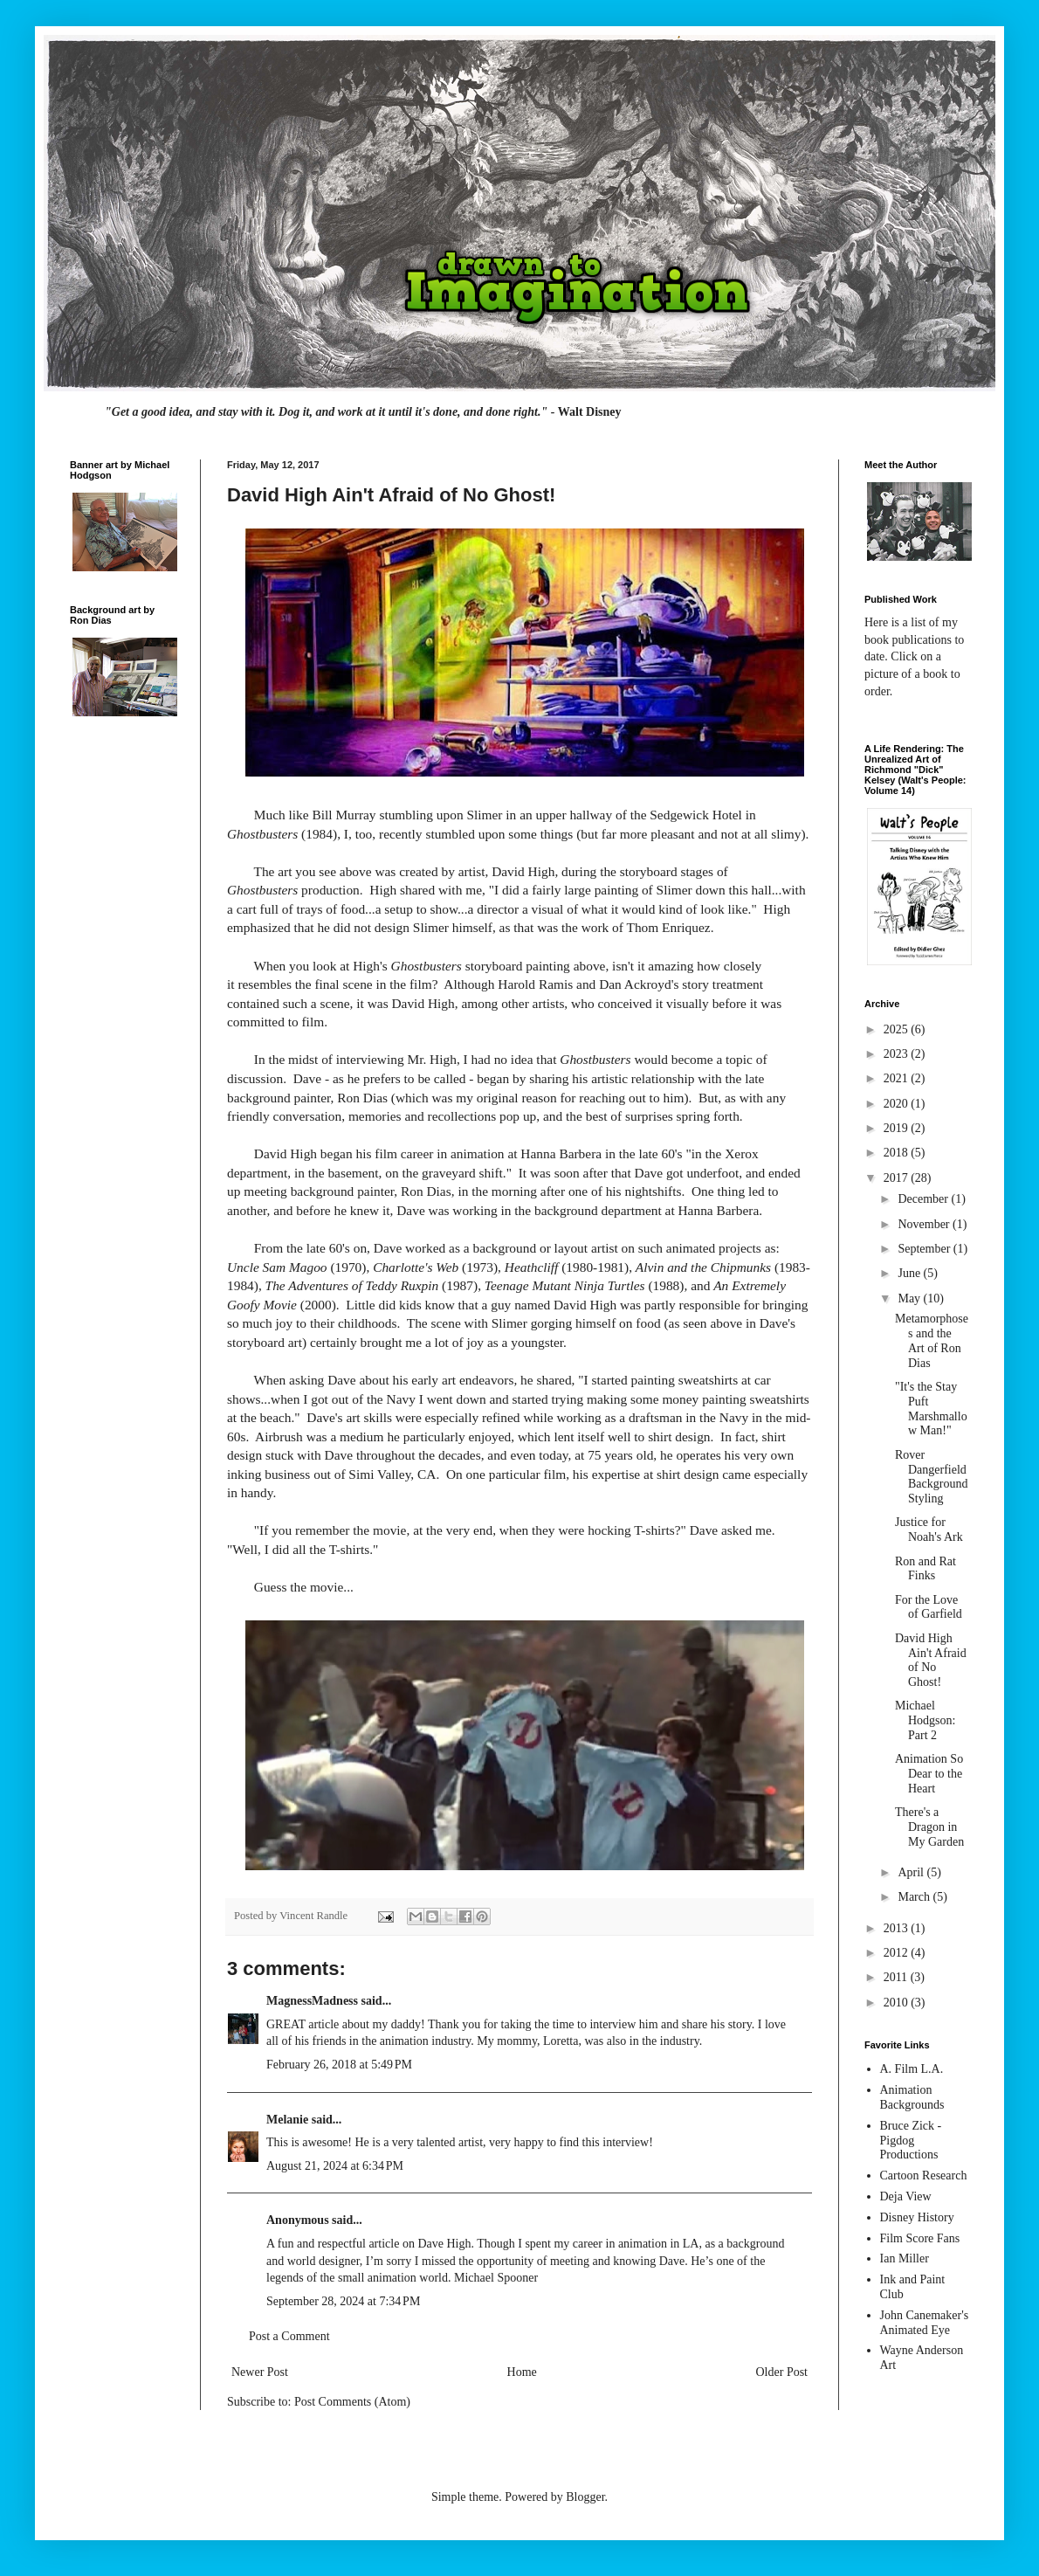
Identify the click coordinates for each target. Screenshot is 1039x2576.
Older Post (782, 2372)
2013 (898, 1928)
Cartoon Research (923, 2175)
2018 (898, 1152)
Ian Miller (904, 2258)
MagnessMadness (312, 2000)
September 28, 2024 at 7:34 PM (343, 2301)
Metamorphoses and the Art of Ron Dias (931, 1340)
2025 (898, 1029)
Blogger (585, 2496)
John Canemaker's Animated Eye (924, 2323)
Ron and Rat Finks (925, 1569)
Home (522, 2372)
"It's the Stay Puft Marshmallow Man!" (931, 1408)
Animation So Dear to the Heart (929, 1773)
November (925, 1224)
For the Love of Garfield (928, 1607)
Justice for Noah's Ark (929, 1530)
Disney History (917, 2217)
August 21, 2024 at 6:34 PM (334, 2165)
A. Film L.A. (912, 2068)
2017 (898, 1177)
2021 (898, 1078)
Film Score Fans (920, 2238)
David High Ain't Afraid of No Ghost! (931, 1660)
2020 (898, 1103)
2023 (898, 1053)
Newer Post (259, 2372)
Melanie (287, 2119)
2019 (898, 1128)
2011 (897, 1977)
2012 (898, 1952)
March (915, 1896)
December (924, 1198)
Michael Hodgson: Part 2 (925, 1720)
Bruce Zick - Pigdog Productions (911, 2140)
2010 (898, 2002)
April (912, 1872)
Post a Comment (289, 2336)
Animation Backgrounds (912, 2097)
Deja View (906, 2196)
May (910, 1298)
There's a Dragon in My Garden (929, 1827)
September (925, 1248)
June (910, 1273)
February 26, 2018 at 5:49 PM (339, 2064)
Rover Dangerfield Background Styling (931, 1476)
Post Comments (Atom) (352, 2401)
